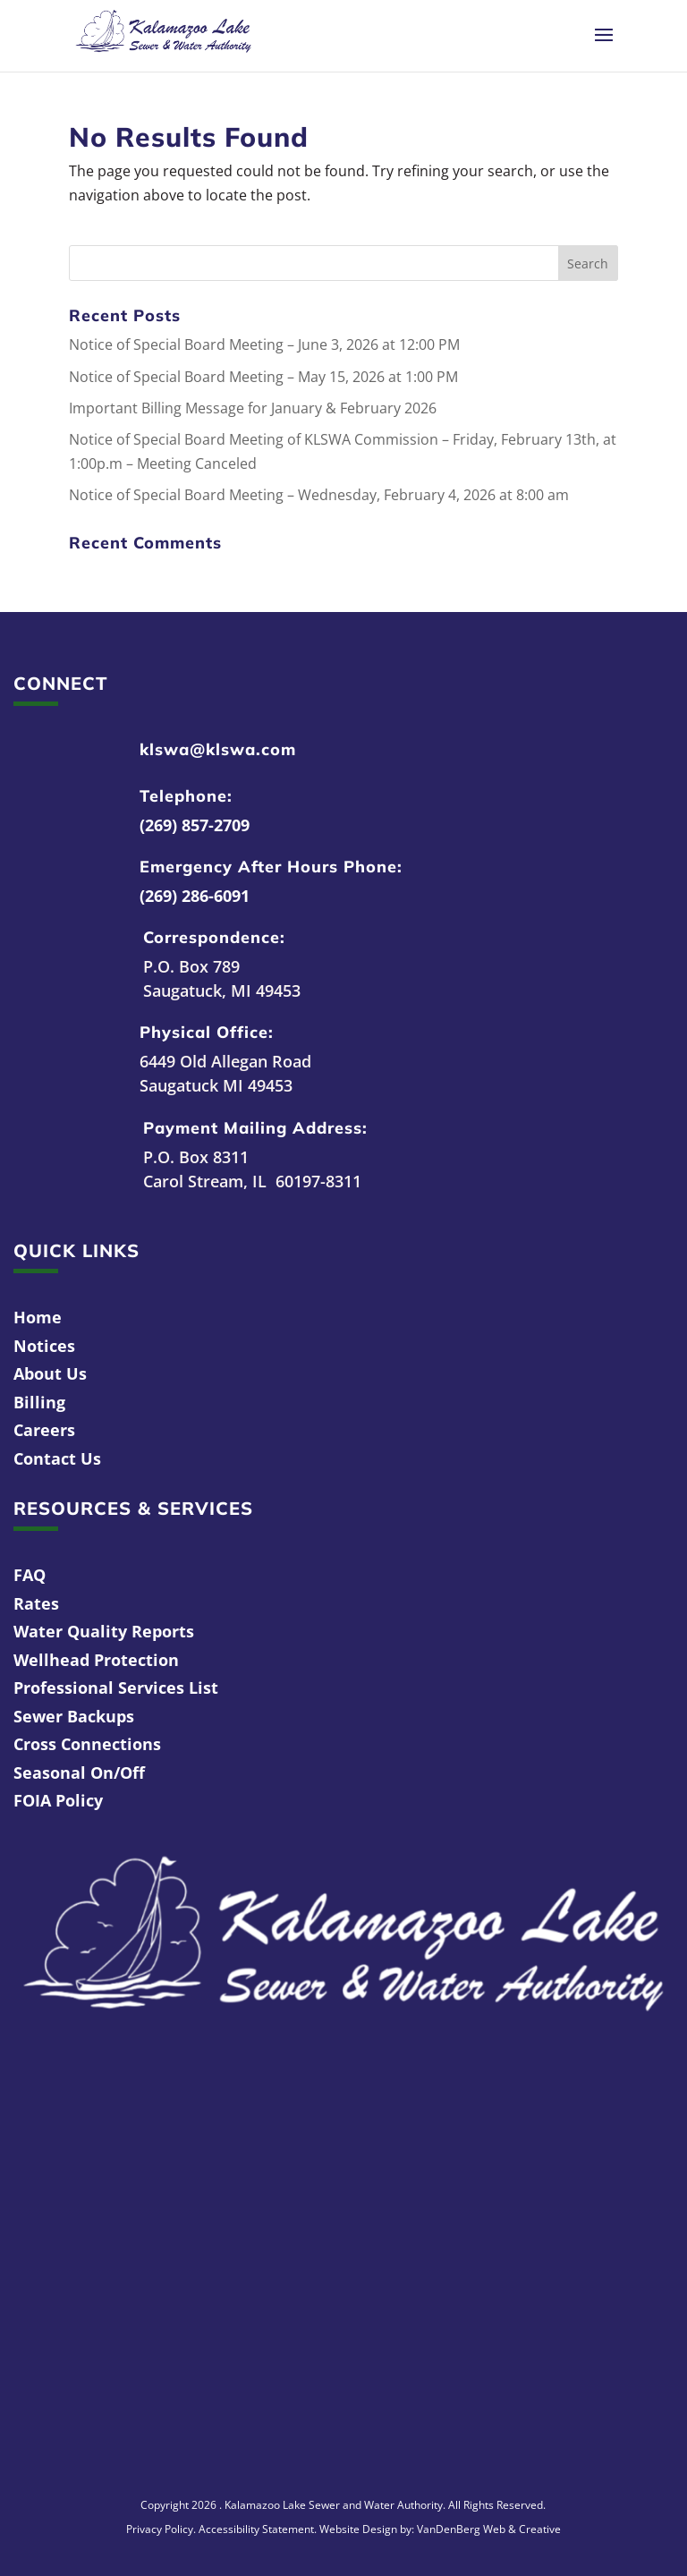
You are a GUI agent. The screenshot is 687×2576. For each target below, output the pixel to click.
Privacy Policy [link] (159, 2529)
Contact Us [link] (57, 1458)
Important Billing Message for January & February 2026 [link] (253, 408)
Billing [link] (39, 1402)
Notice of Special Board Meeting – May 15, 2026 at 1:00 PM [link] (263, 377)
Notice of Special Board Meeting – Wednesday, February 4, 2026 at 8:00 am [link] (319, 495)
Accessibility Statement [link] (256, 2529)
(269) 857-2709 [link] (195, 825)
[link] (163, 34)
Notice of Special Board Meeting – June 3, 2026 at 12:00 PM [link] (264, 344)
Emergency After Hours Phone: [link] (271, 866)
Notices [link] (44, 1345)
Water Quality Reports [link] (103, 1631)
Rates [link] (36, 1603)
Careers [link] (44, 1430)
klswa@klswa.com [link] (218, 749)
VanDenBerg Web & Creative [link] (489, 2529)
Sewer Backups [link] (73, 1716)
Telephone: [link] (186, 796)
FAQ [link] (29, 1575)
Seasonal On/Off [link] (79, 1772)
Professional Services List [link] (115, 1687)
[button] (603, 46)
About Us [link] (50, 1373)
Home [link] (37, 1317)
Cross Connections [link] (87, 1744)
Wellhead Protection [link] (96, 1660)
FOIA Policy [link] (58, 1800)
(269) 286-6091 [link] (195, 895)
